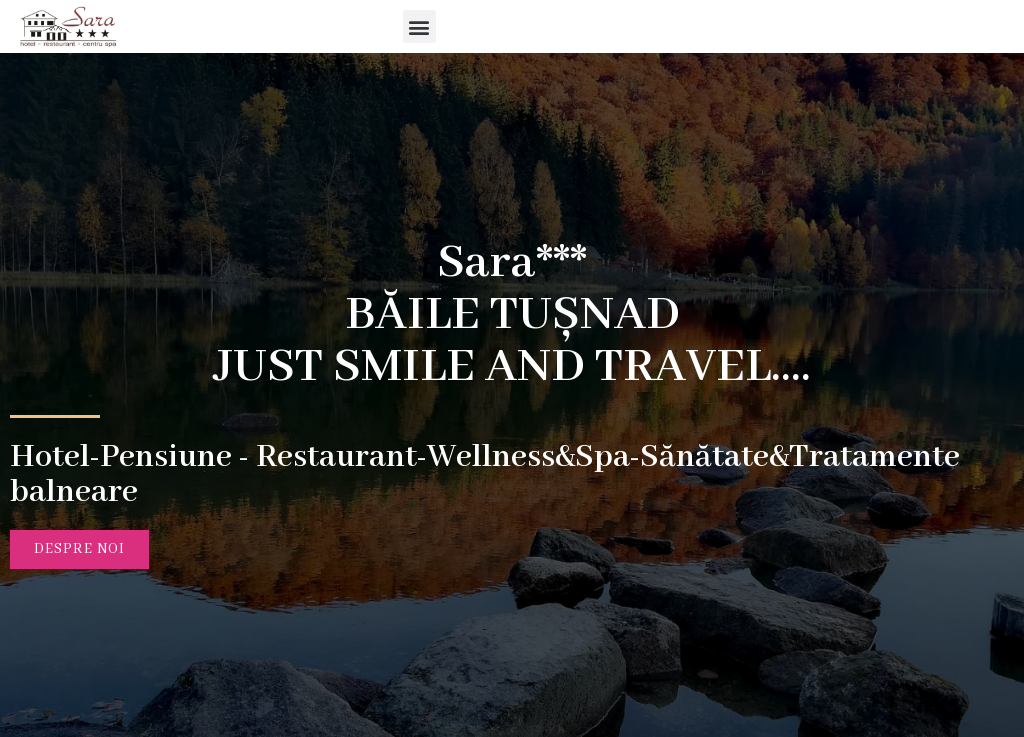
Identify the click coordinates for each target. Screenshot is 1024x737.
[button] (560, 26)
